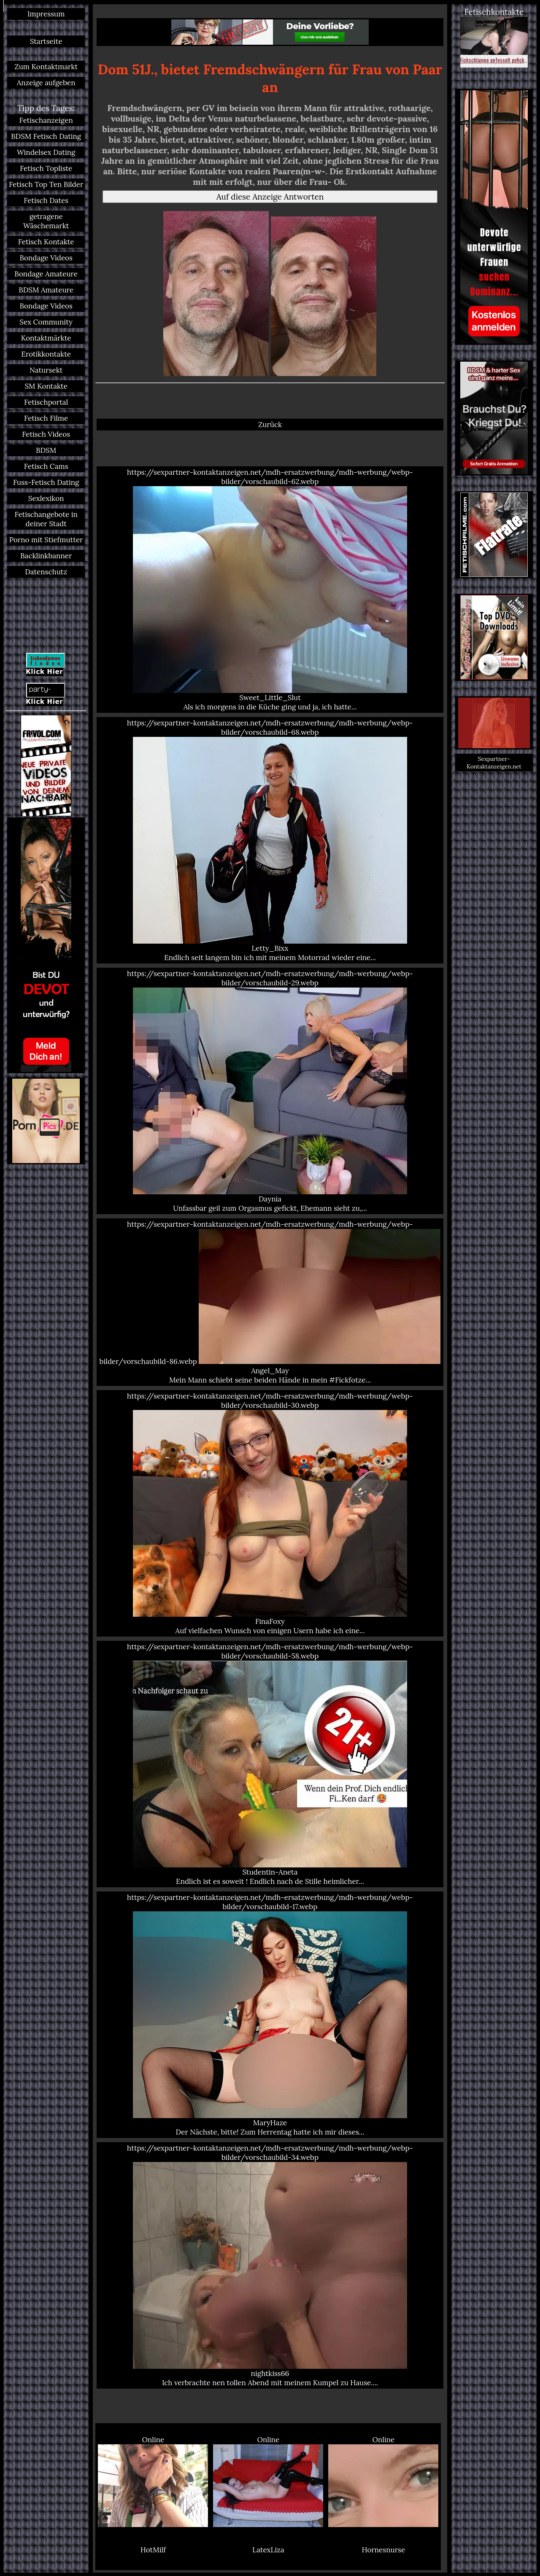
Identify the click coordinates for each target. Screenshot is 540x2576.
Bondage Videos (46, 257)
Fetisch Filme (46, 418)
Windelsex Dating (46, 152)
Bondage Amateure (46, 274)
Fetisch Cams (46, 466)
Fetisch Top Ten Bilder (46, 184)
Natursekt (46, 370)
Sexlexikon (46, 498)
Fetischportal (46, 402)
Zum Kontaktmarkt (46, 66)
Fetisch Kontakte (46, 241)
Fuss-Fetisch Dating (46, 482)
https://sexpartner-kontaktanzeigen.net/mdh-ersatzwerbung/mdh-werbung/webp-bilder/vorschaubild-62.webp (270, 590)
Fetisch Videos (46, 434)
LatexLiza (268, 2549)
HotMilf (153, 2549)
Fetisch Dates (46, 200)
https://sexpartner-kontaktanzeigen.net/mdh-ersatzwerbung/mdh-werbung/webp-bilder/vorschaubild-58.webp (270, 1764)
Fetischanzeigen (46, 120)
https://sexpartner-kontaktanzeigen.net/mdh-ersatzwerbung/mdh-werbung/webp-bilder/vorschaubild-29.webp (270, 1091)
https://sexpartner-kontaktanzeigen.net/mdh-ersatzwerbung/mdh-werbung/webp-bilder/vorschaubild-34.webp (270, 2265)
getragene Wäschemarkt (46, 221)
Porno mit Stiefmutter (46, 539)
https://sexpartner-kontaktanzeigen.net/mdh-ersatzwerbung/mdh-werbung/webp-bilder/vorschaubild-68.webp (270, 840)
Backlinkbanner (46, 555)
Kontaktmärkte (46, 338)
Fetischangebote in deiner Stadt (45, 519)
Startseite (46, 41)
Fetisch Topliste (46, 168)
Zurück (270, 424)
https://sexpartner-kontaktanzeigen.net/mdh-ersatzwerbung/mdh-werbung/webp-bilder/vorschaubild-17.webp (270, 2015)
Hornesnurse (383, 2549)
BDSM (46, 450)
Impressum (46, 14)
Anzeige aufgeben (46, 82)
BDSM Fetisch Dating (46, 136)
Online (153, 2481)
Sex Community (46, 322)
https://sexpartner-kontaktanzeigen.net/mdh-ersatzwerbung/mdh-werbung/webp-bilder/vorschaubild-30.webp (270, 1513)
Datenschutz (46, 571)
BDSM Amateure (46, 290)
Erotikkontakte (46, 354)
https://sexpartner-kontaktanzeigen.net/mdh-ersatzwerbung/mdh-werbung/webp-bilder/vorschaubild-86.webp (270, 1302)
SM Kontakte (45, 386)
